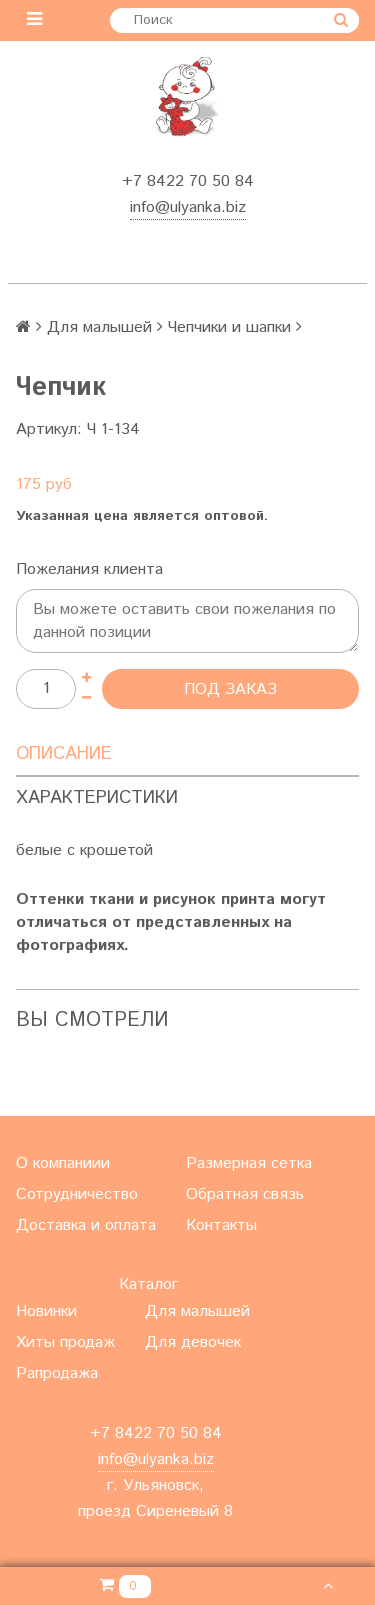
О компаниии (63, 1163)
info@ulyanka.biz (188, 207)
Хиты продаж (65, 1342)
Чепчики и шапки (229, 327)
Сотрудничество (77, 1194)
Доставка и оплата (86, 1225)
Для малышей (99, 327)
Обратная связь (245, 1194)
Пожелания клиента (89, 569)
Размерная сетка (249, 1163)
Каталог (148, 1284)
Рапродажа (57, 1373)
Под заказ (230, 689)
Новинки (46, 1311)
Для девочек (193, 1342)
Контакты (221, 1225)
